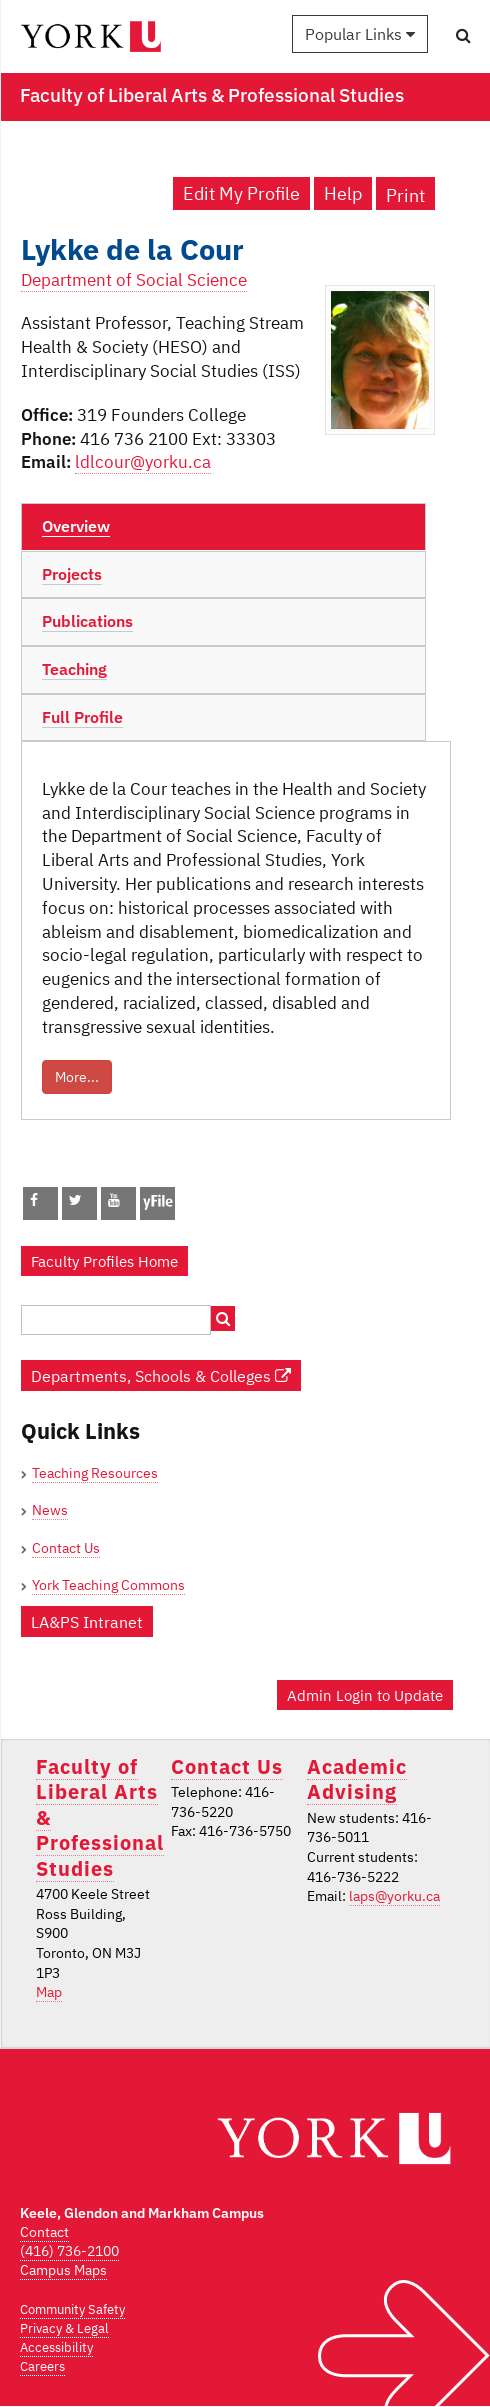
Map (49, 1992)
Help (343, 193)
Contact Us (66, 1548)
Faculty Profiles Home (104, 1261)
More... (77, 1077)
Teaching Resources (95, 1473)
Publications (87, 621)
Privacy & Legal (64, 2328)
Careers (42, 2366)
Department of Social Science (134, 280)
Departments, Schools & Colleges (161, 1375)
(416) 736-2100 (69, 2251)
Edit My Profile (241, 193)
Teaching (74, 669)
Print (405, 195)
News (50, 1510)
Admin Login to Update (365, 1695)
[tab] (223, 527)
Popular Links (360, 34)
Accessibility (56, 2347)
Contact (44, 2232)
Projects (72, 574)
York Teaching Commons (108, 1585)
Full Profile (82, 717)
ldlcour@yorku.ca (143, 462)
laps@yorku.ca (394, 1896)
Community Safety (72, 2309)
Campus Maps (63, 2270)
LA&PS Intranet (87, 1621)
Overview (76, 526)
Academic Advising (357, 1779)
